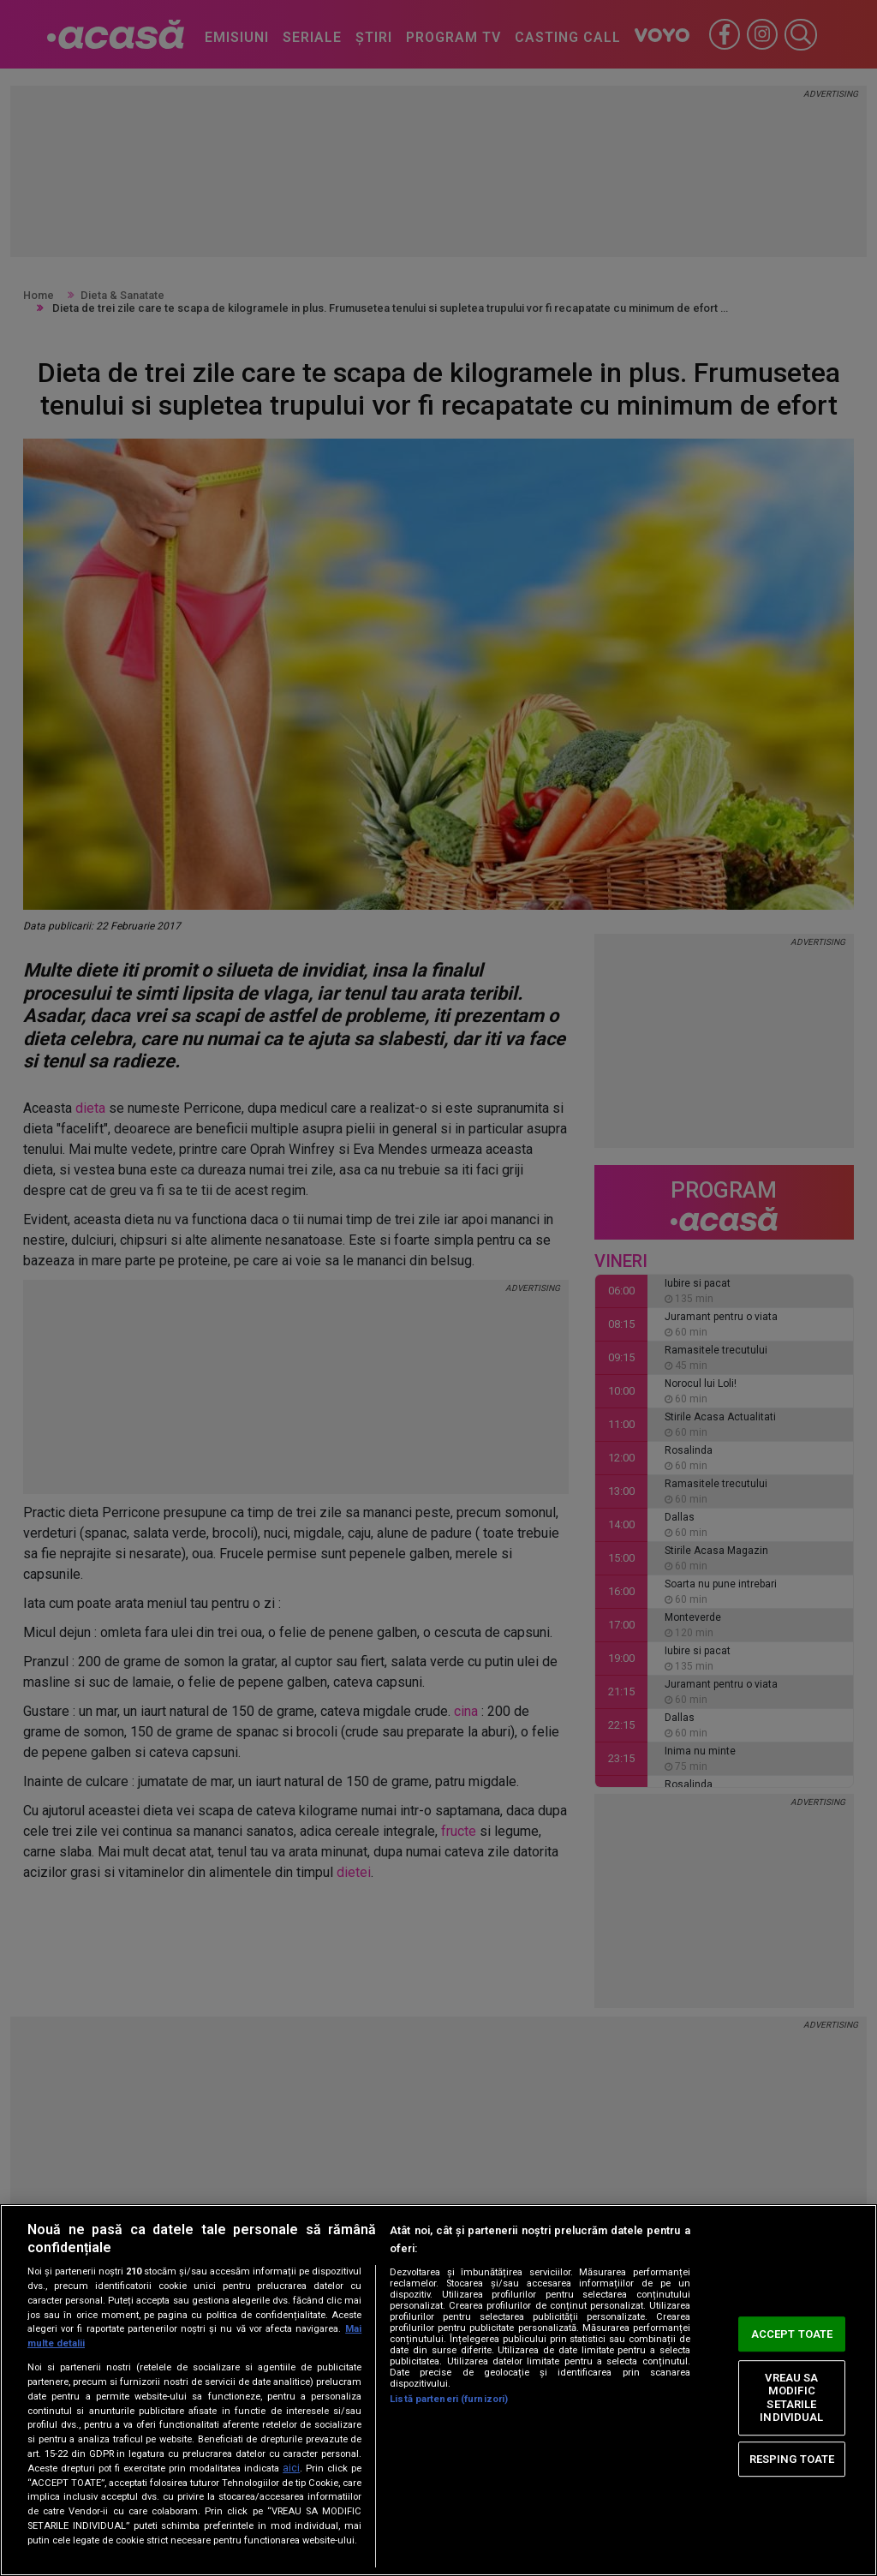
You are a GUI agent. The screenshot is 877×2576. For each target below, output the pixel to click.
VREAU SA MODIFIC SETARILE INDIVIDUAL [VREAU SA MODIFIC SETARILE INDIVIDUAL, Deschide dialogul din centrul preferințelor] (791, 2397)
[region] (438, 2390)
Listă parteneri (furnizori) (449, 2399)
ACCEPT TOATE (792, 2334)
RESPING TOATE (792, 2459)
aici (291, 2468)
